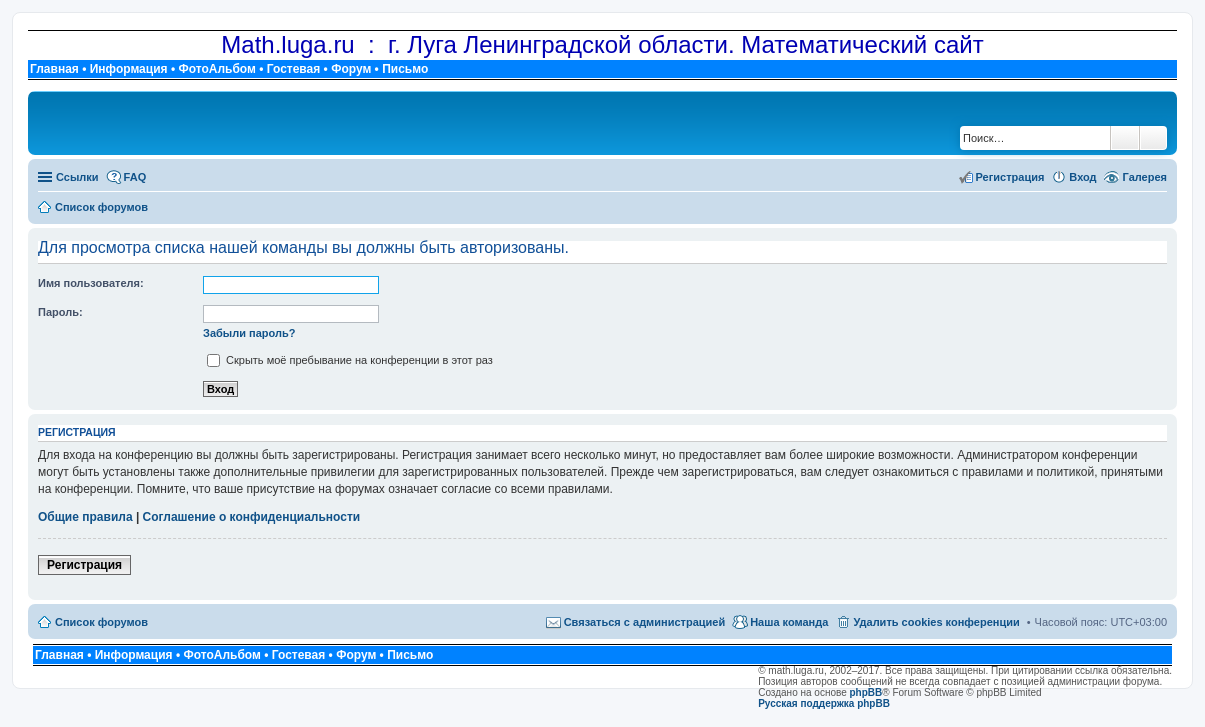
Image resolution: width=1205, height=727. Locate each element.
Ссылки (77, 177)
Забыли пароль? (249, 333)
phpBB (866, 692)
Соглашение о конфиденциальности (252, 517)
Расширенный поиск (1153, 138)
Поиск (1125, 138)
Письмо (405, 69)
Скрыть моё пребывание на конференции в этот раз (350, 360)
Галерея (1145, 177)
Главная (54, 69)
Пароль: (60, 312)
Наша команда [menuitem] (789, 622)
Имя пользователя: (91, 283)
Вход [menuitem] (1082, 177)
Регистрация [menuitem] (1010, 177)
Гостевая (294, 69)
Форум (351, 69)
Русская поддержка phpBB (824, 703)
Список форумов (101, 622)
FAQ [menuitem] (135, 177)
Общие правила (85, 517)
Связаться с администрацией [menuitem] (645, 622)
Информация (129, 69)
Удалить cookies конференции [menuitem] (936, 622)
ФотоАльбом (216, 69)
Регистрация (84, 565)
